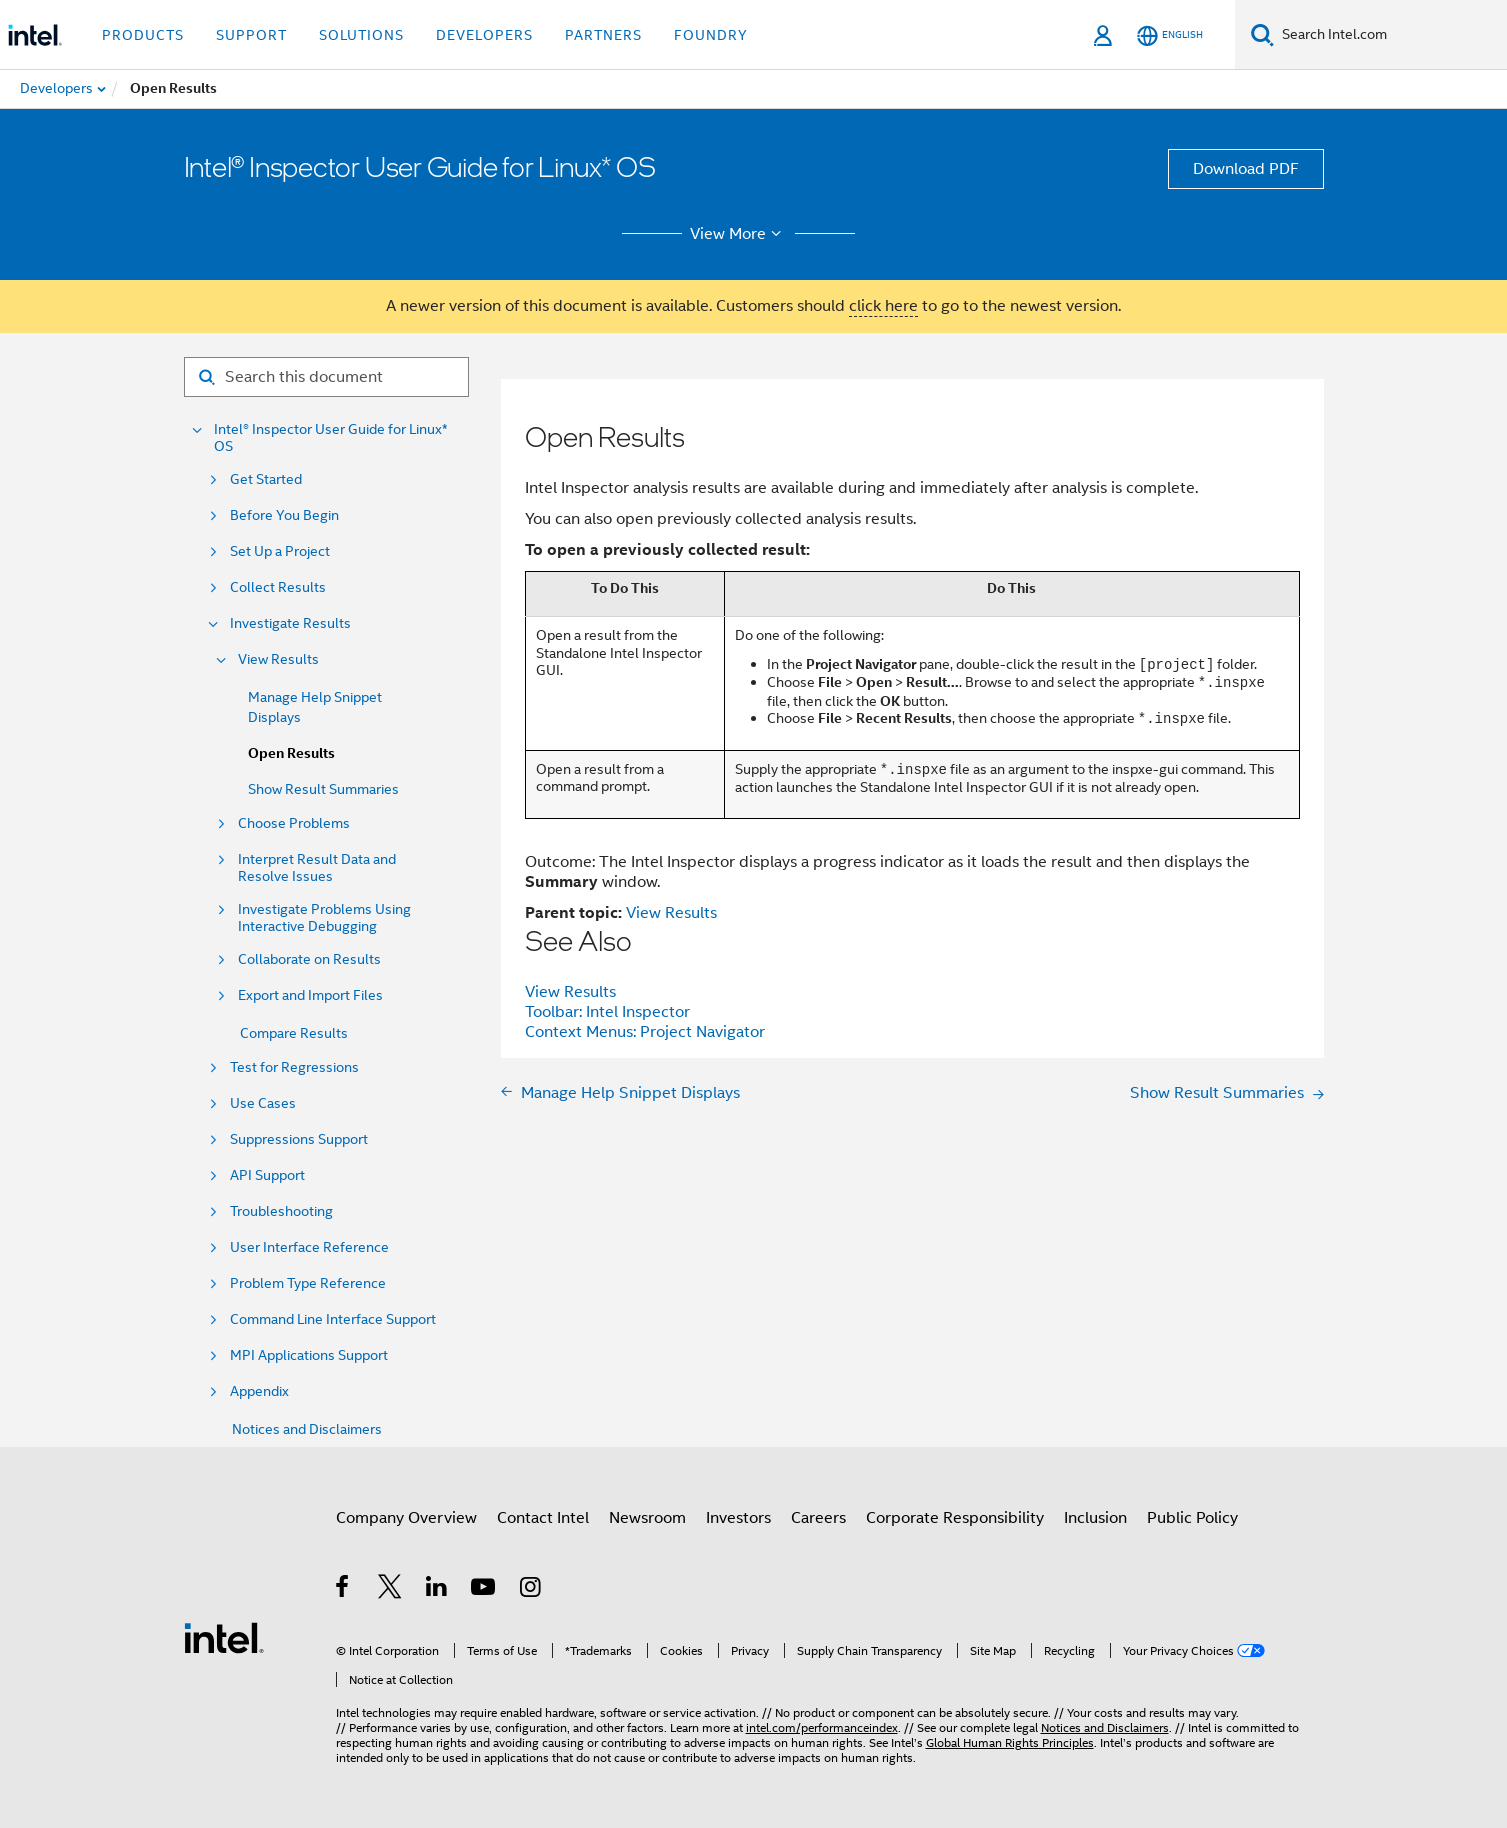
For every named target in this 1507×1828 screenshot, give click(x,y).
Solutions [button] (361, 35)
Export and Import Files (310, 995)
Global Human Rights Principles (1010, 1742)
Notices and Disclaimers (307, 1429)
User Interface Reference (309, 1247)
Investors (738, 1518)
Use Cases (263, 1103)
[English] (1170, 35)
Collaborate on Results (309, 959)
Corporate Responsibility (955, 1518)
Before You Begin (284, 515)
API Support (267, 1175)
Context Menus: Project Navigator (645, 1032)
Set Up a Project (280, 551)
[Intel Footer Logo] (224, 1637)
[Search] (1262, 34)
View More (738, 234)
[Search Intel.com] (1390, 35)
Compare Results (294, 1033)
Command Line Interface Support (333, 1319)
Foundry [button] (711, 35)
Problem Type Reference (308, 1283)
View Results (278, 659)
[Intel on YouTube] (484, 1590)
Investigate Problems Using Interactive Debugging (324, 918)
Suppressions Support (299, 1139)
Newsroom (647, 1518)
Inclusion (1095, 1518)
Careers (818, 1518)
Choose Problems (294, 823)
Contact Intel (543, 1518)
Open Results (291, 753)
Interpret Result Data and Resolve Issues (317, 868)
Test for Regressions (294, 1067)
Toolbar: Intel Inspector (607, 1012)
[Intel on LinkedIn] (437, 1590)
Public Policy (1192, 1518)
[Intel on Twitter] (390, 1590)
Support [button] (251, 35)
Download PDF (1246, 169)
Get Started (266, 479)
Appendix (259, 1391)
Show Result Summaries (323, 789)
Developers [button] (484, 35)
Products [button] (143, 35)
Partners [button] (603, 35)
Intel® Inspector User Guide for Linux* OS (331, 438)
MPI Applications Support (309, 1355)
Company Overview (406, 1518)
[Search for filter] (326, 377)
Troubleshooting (281, 1211)
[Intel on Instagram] (531, 1590)
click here (883, 306)
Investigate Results (290, 623)
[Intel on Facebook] (343, 1590)
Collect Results (278, 587)
